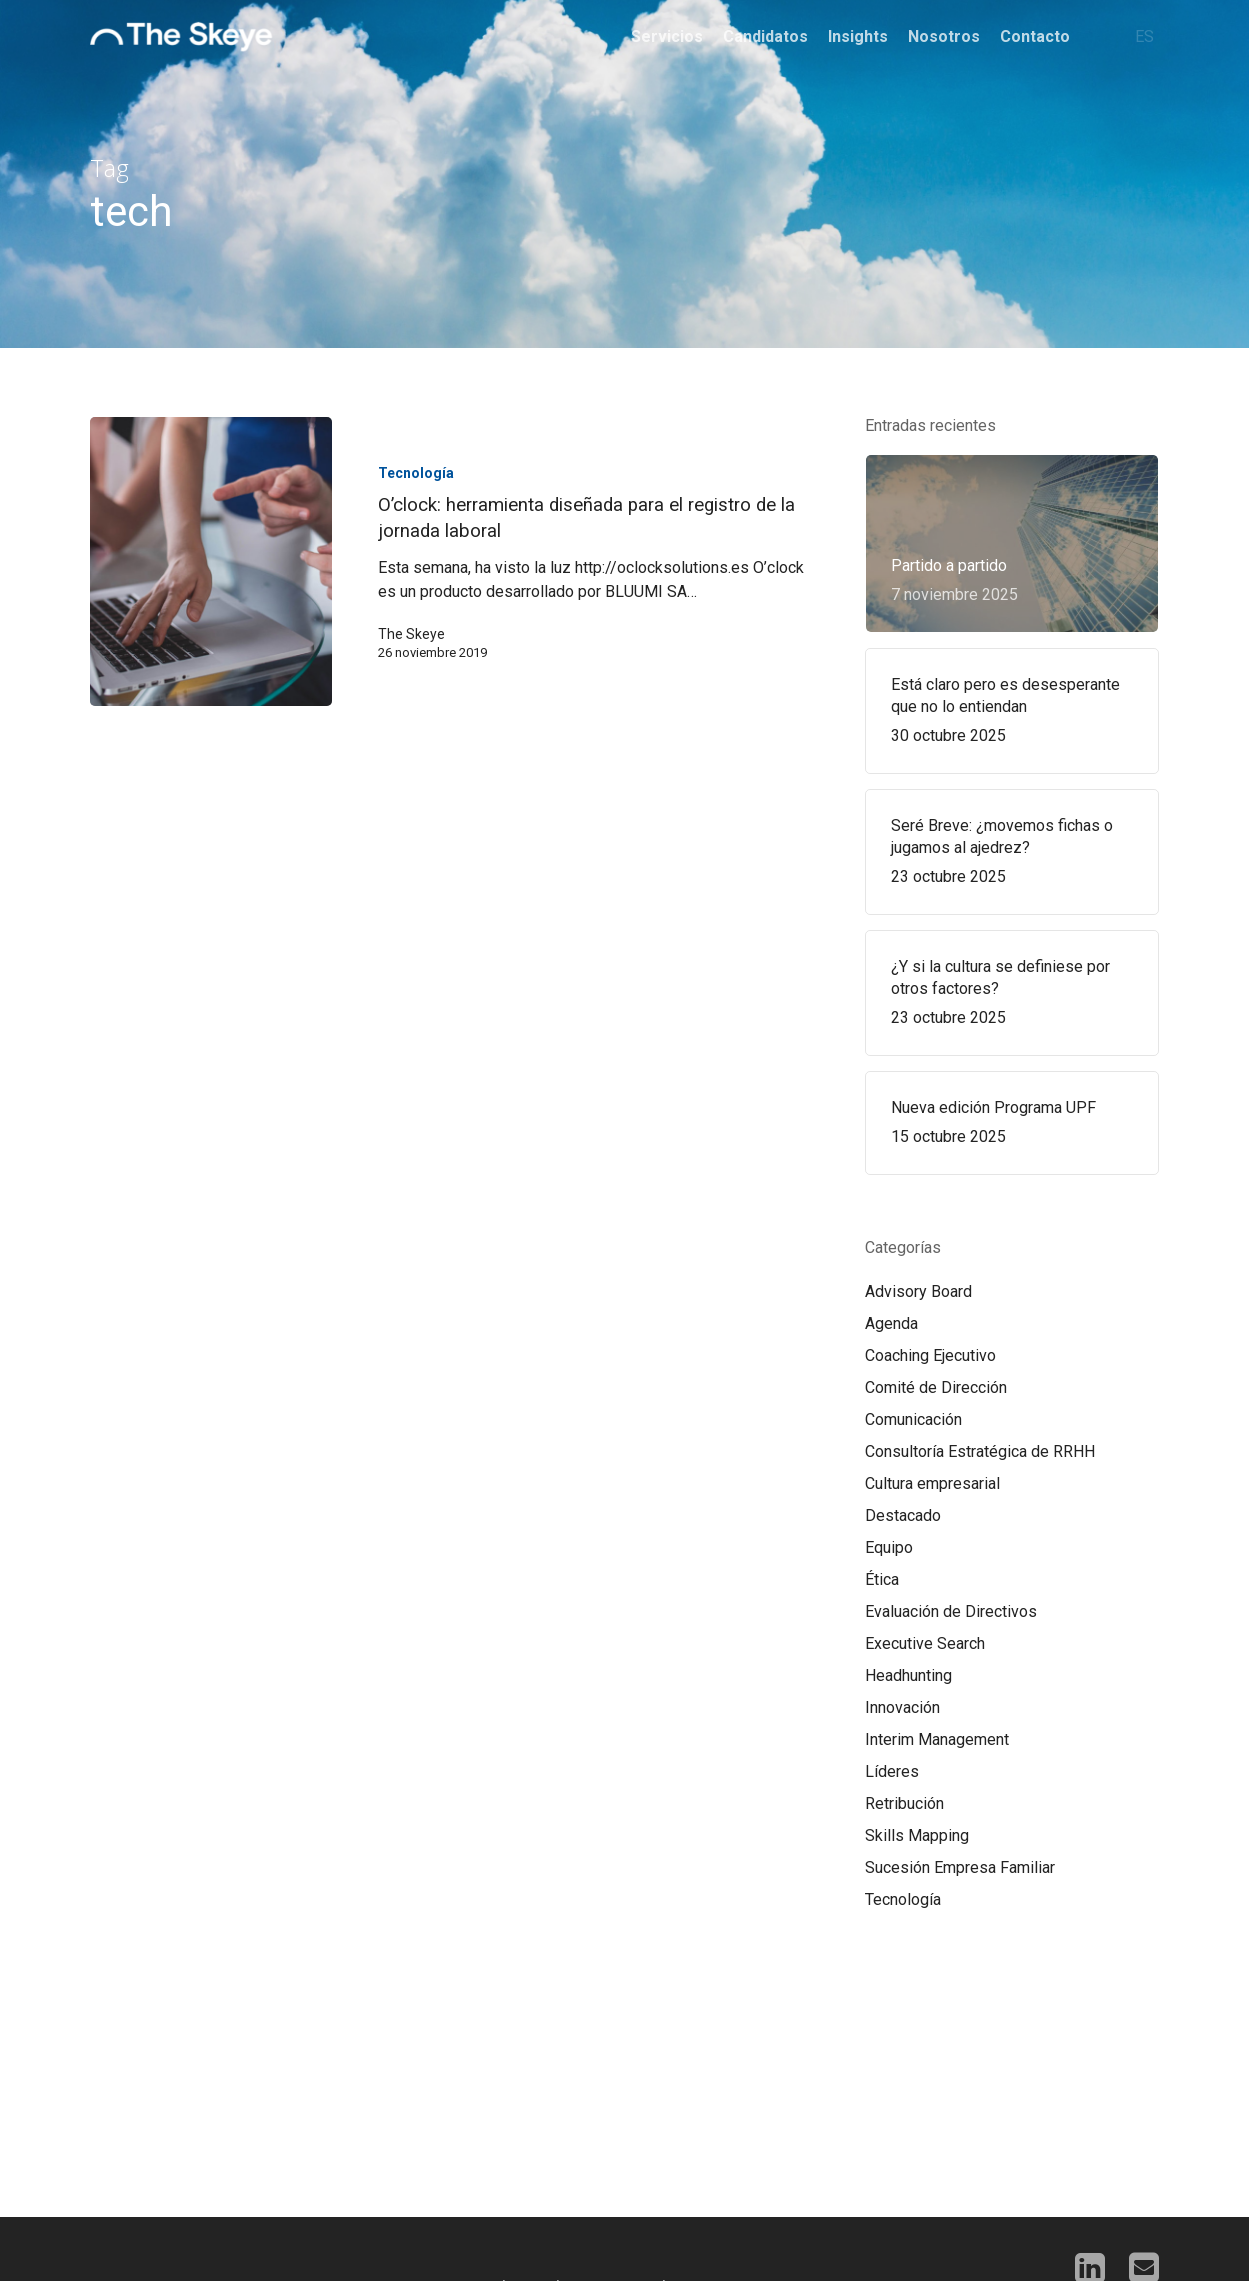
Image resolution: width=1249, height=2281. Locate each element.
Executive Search (925, 1643)
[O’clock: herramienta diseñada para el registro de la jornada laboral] (211, 561)
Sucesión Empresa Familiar (960, 1867)
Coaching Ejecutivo (930, 1355)
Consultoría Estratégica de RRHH (980, 1451)
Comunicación (913, 1419)
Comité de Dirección (936, 1387)
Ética (882, 1579)
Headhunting (908, 1675)
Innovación (902, 1707)
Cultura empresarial (932, 1483)
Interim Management (937, 1739)
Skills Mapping (917, 1835)
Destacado (903, 1515)
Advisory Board (918, 1291)
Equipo (889, 1547)
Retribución (904, 1803)
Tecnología (416, 473)
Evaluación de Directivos (951, 1611)
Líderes (892, 1771)
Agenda (891, 1323)
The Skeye (411, 634)
